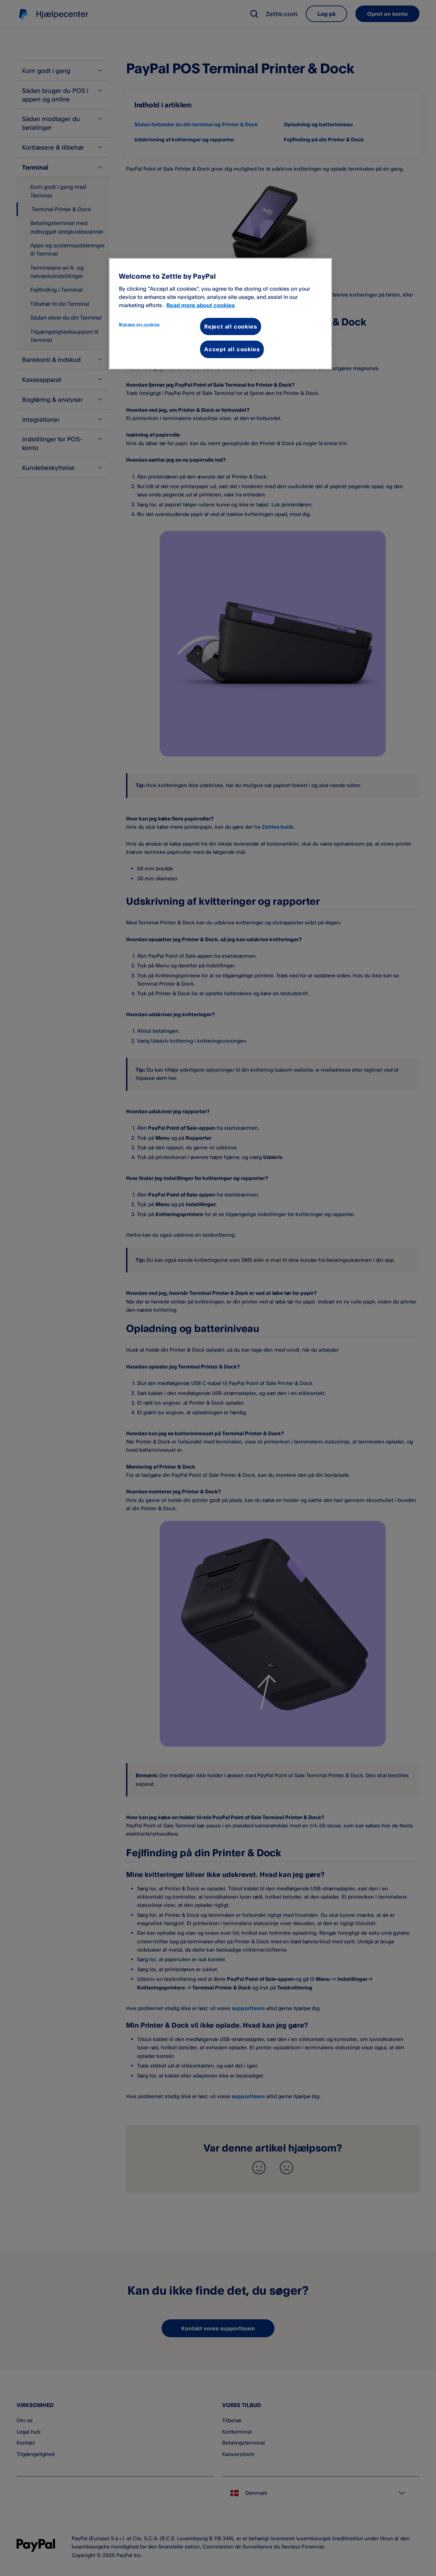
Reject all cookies (230, 326)
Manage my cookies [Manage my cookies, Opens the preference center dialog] (139, 324)
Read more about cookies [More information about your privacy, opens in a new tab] (200, 305)
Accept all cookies (232, 349)
